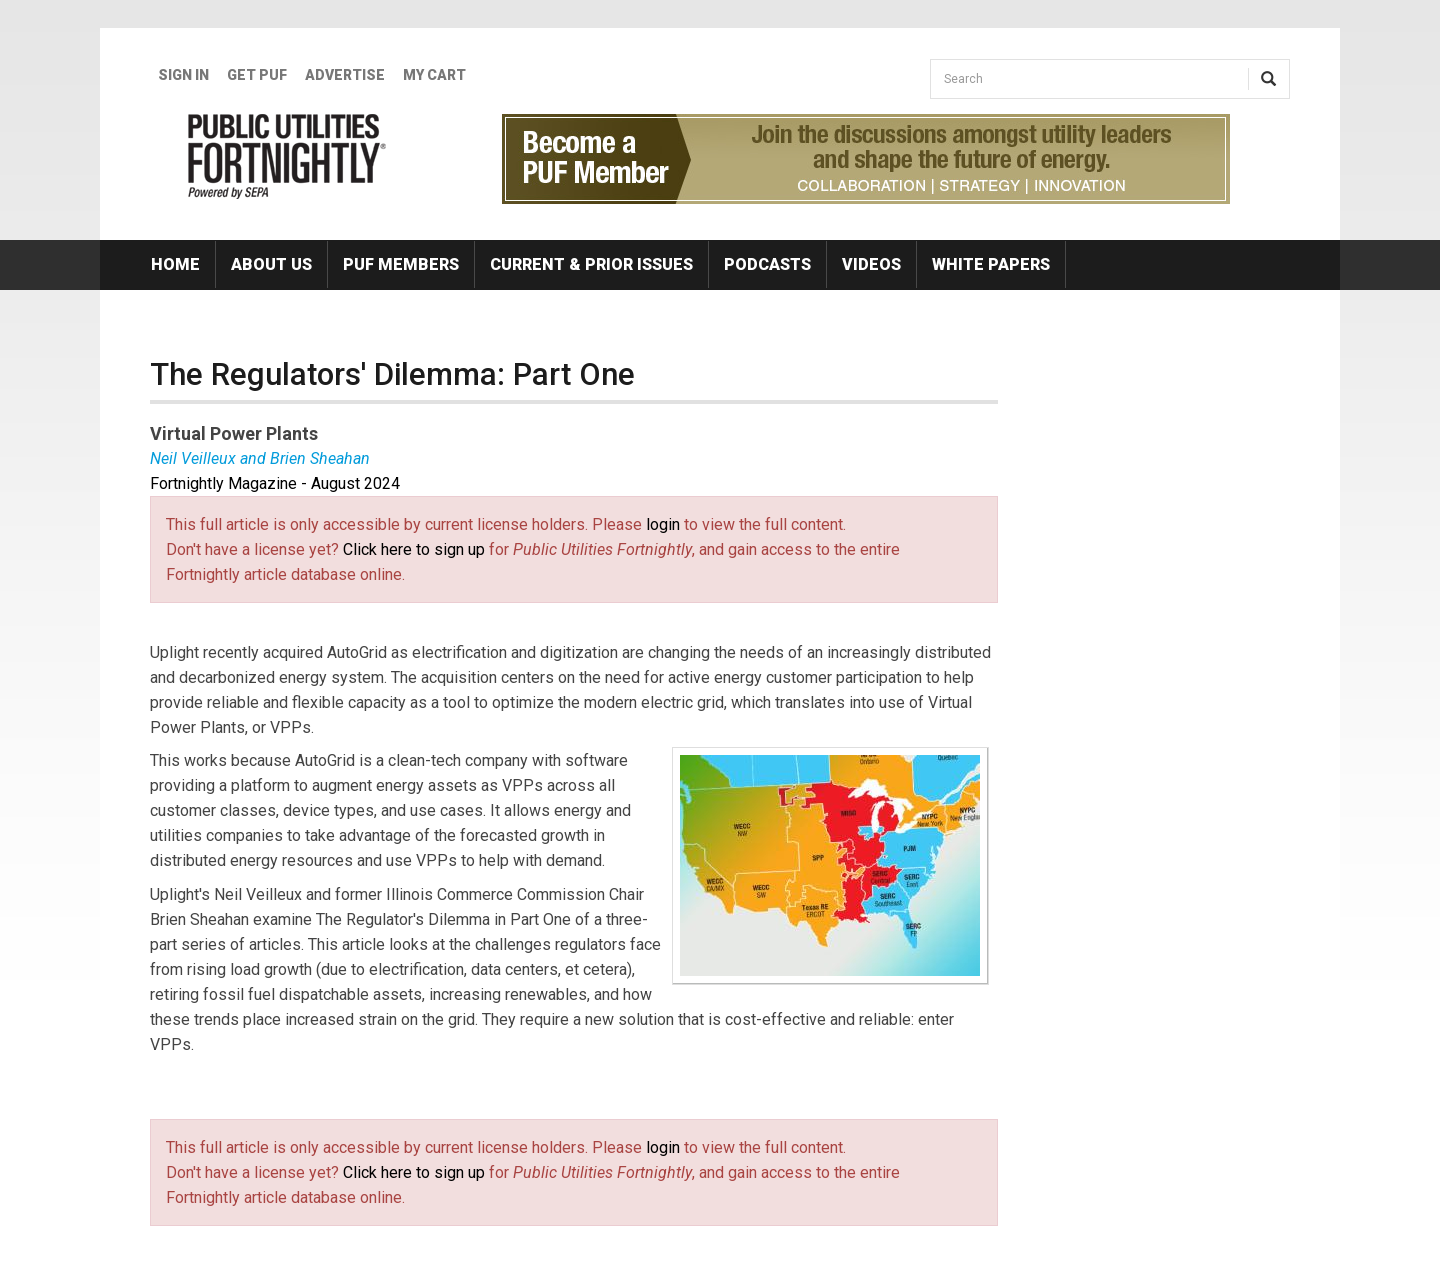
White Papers (991, 264)
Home (175, 264)
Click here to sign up (414, 549)
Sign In (183, 75)
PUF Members (401, 264)
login (663, 524)
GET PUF (257, 75)
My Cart (434, 75)
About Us (271, 264)
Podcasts (767, 264)
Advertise (345, 75)
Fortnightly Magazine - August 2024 (275, 483)
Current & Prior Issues (591, 264)
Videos (871, 264)
